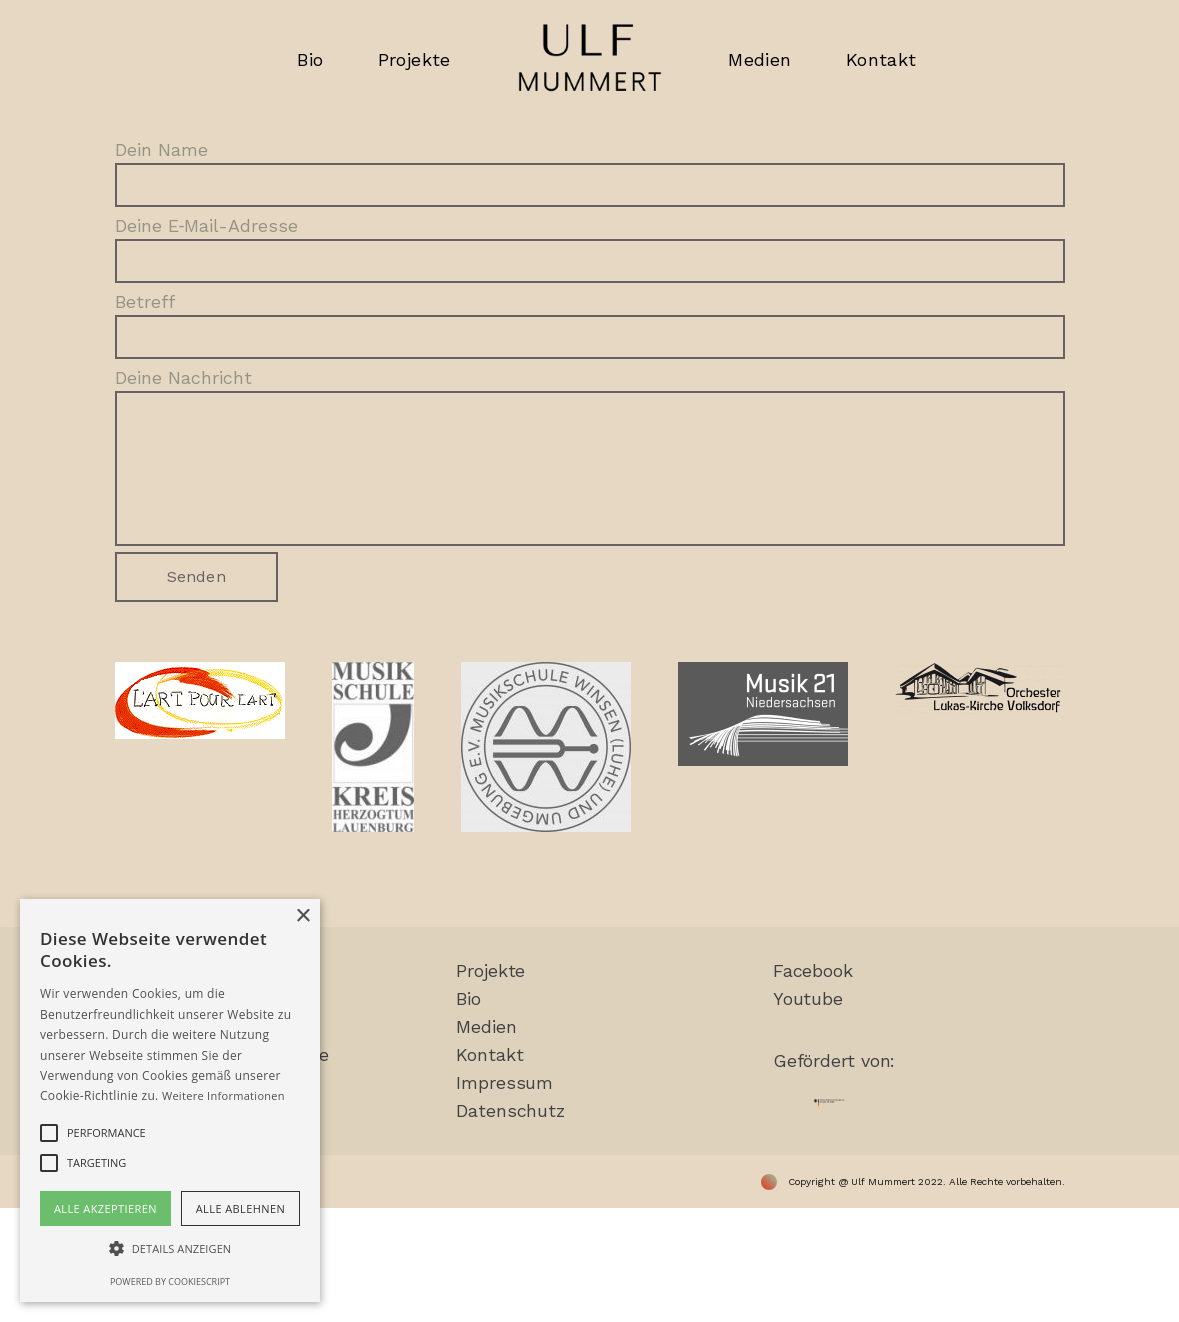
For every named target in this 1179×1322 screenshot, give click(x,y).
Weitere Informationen (223, 1095)
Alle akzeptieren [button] (105, 1208)
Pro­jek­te (490, 970)
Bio (468, 998)
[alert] (170, 1100)
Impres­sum (504, 1082)
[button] (170, 1249)
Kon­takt (489, 1054)
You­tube (808, 998)
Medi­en (486, 1026)
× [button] (302, 916)
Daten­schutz (510, 1110)
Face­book (813, 970)
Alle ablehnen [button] (240, 1208)
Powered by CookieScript (170, 1281)
